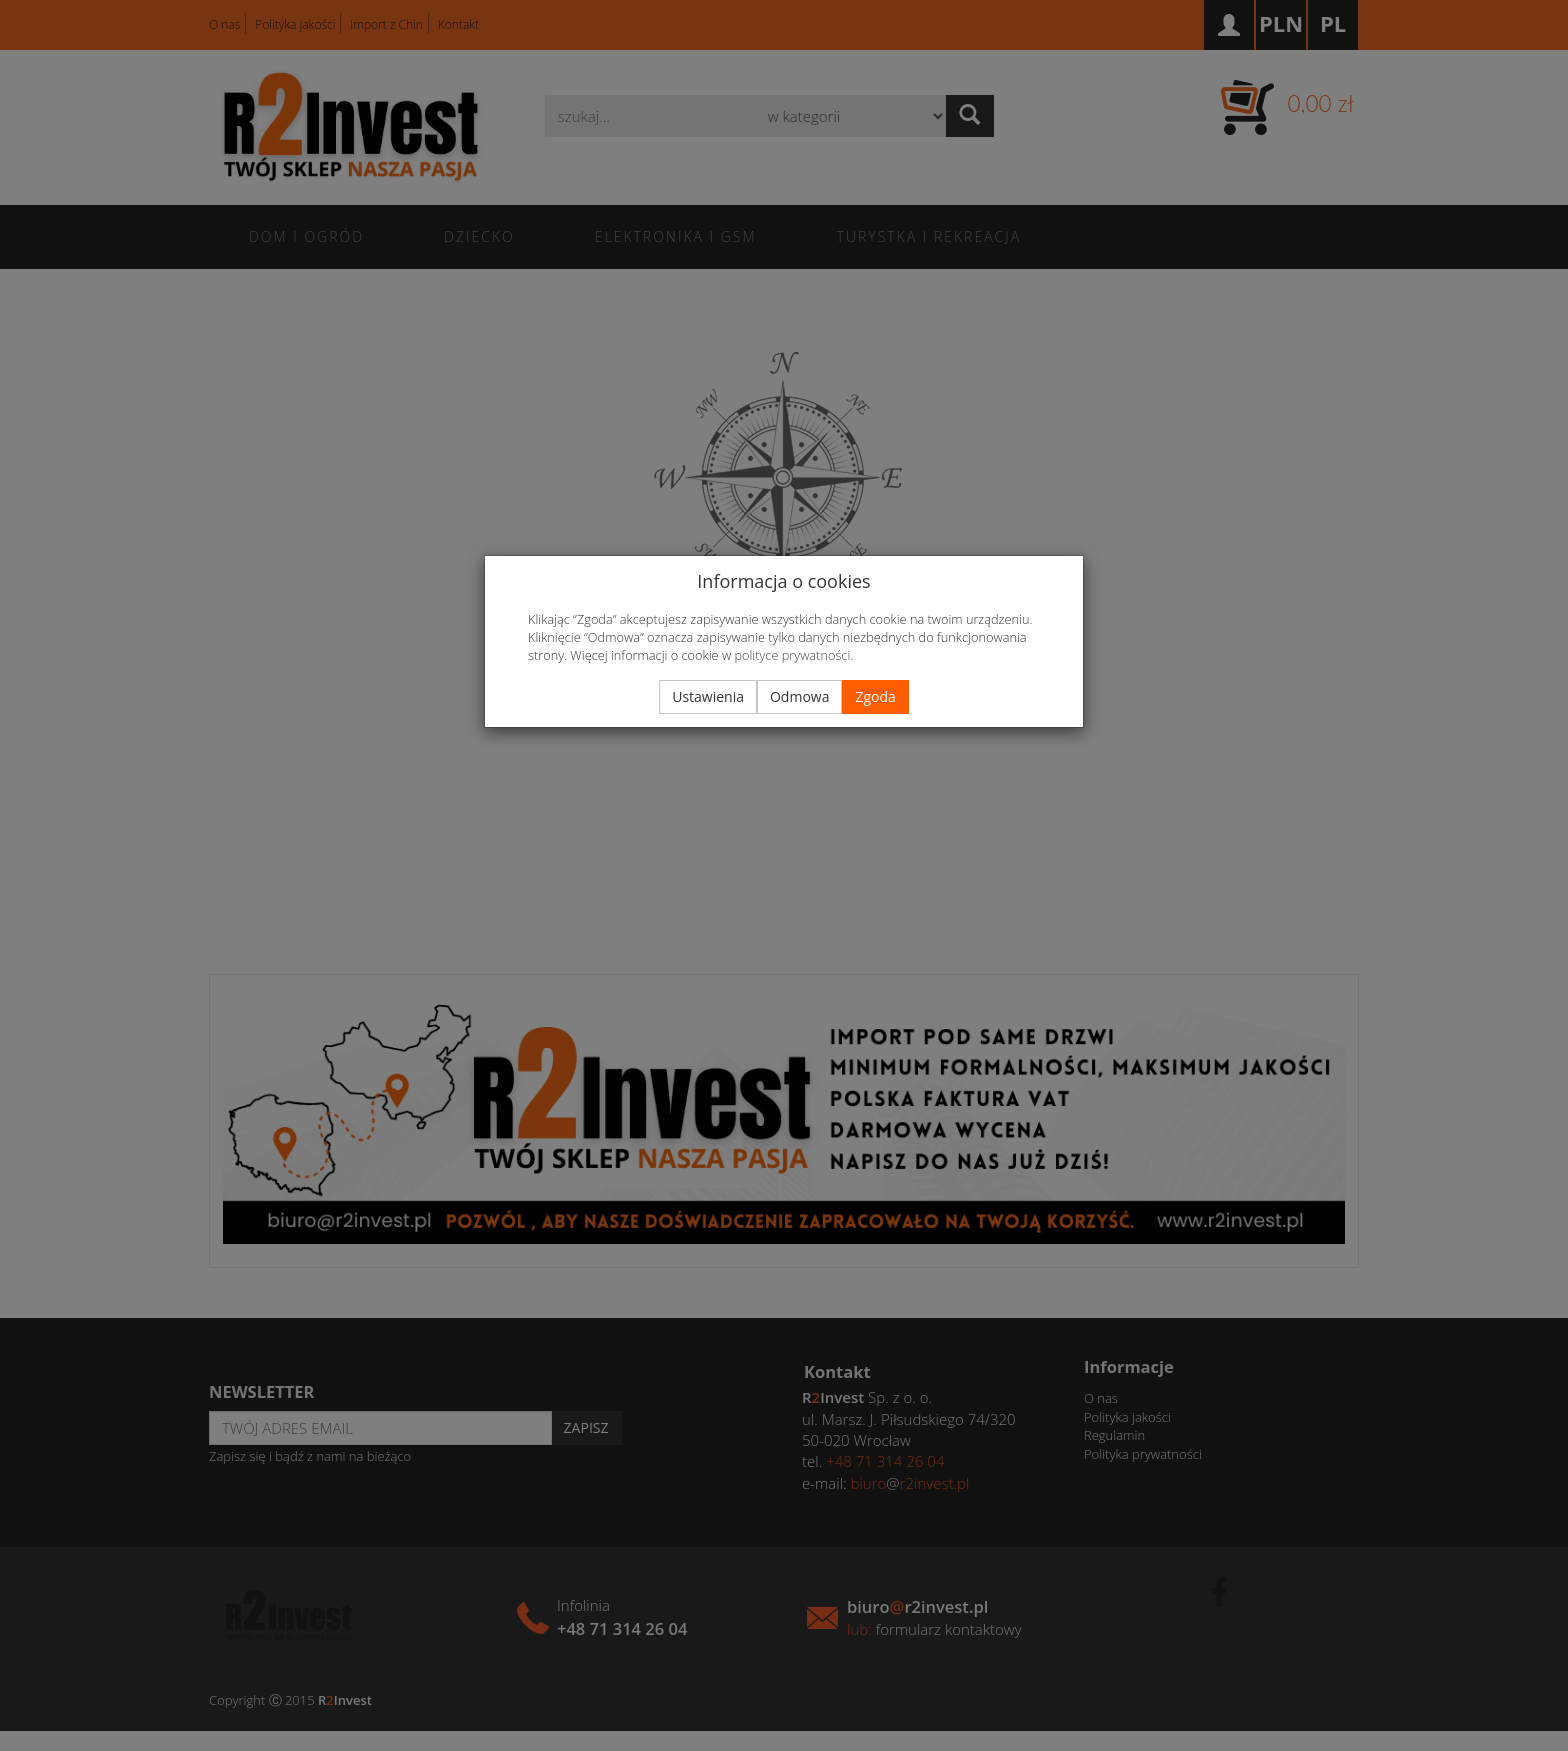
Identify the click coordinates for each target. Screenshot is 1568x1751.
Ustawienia (708, 696)
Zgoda (875, 696)
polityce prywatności (792, 655)
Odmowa (799, 696)
